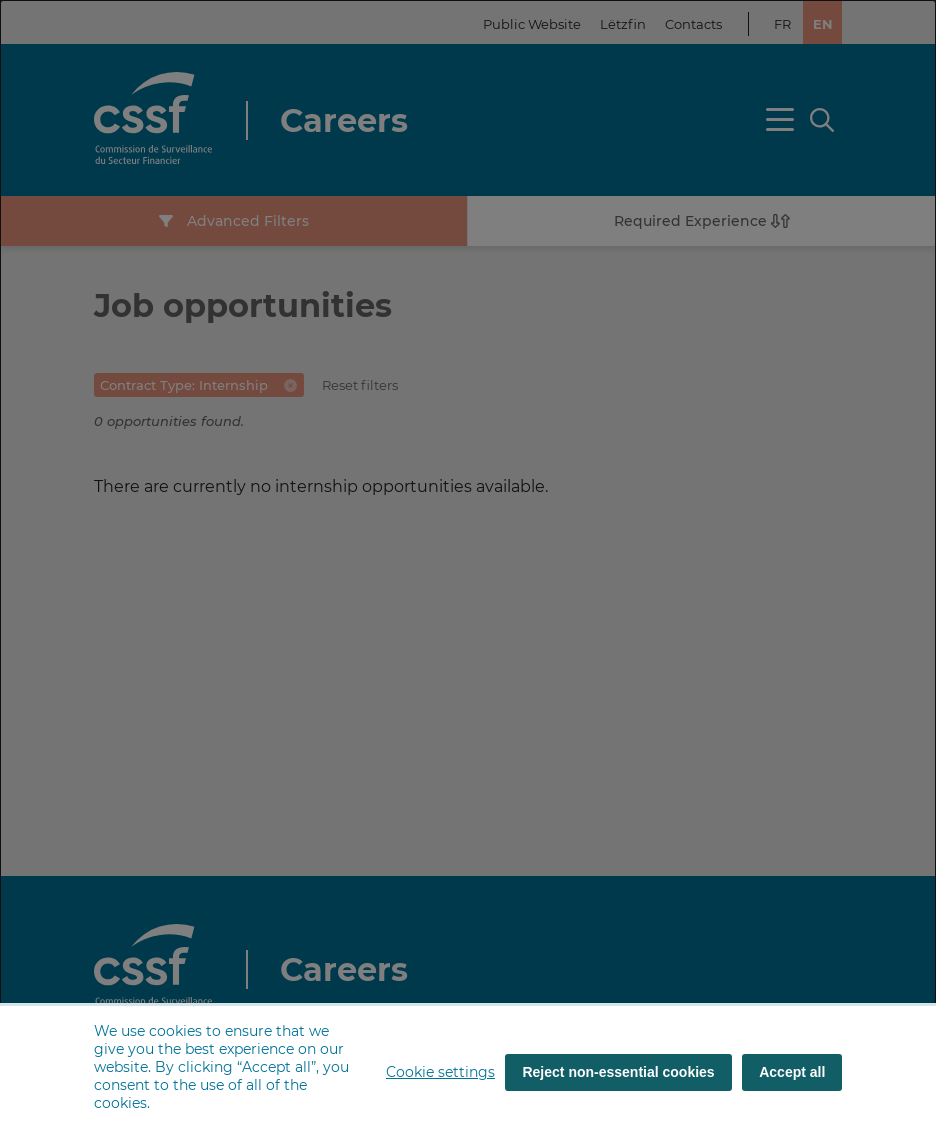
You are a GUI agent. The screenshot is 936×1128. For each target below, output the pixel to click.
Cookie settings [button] (440, 1072)
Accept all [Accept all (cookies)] (792, 1072)
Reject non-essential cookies (618, 1072)
